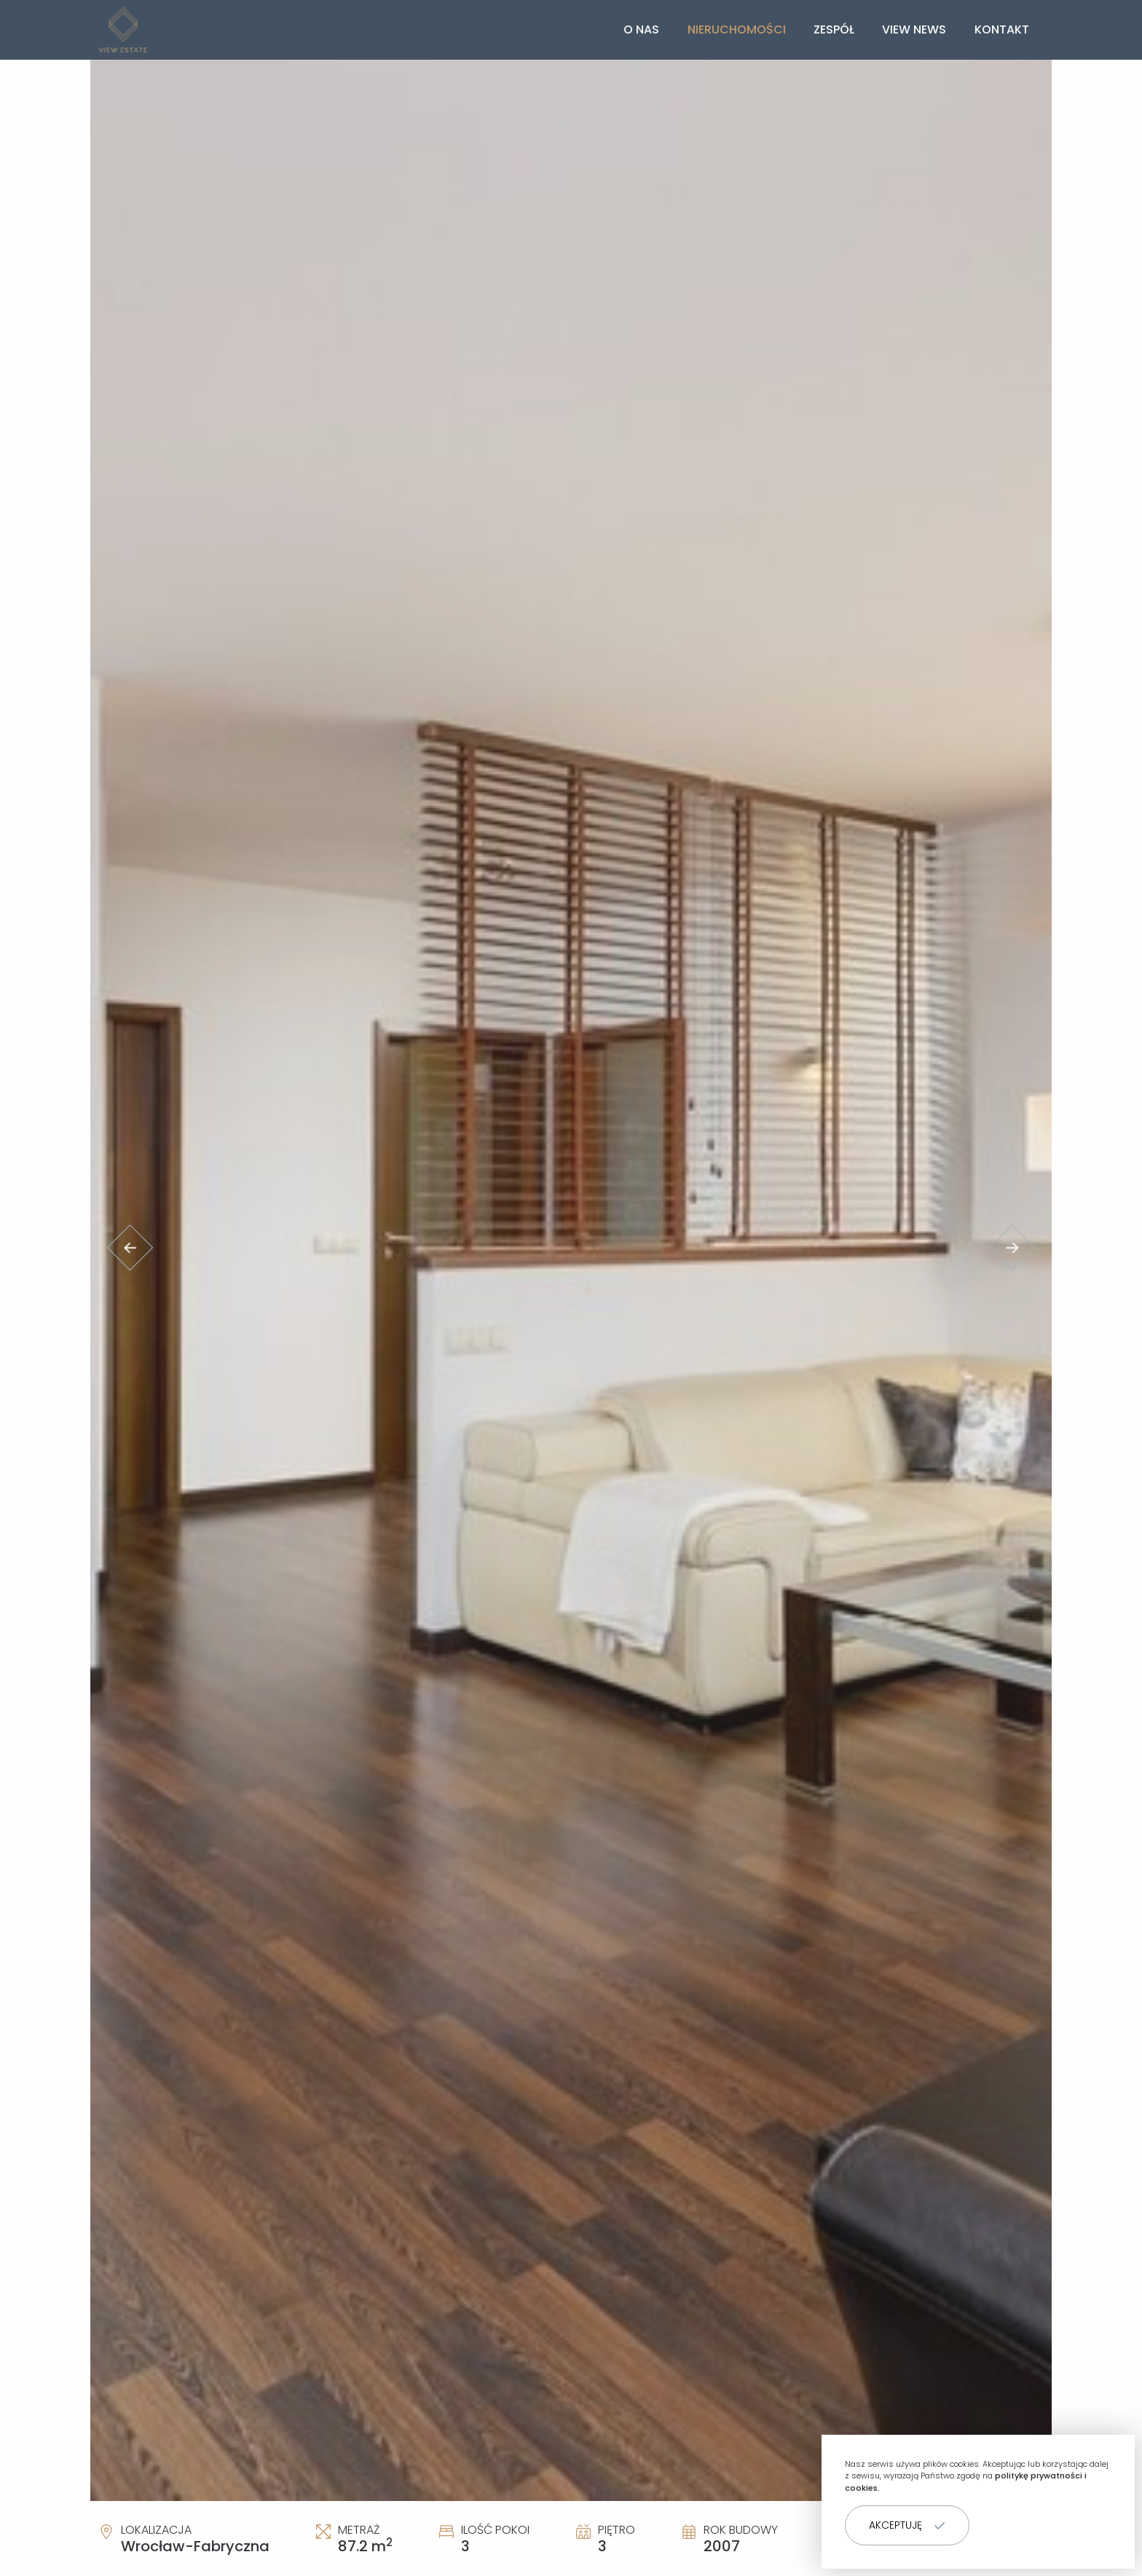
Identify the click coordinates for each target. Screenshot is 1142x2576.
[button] (907, 2525)
